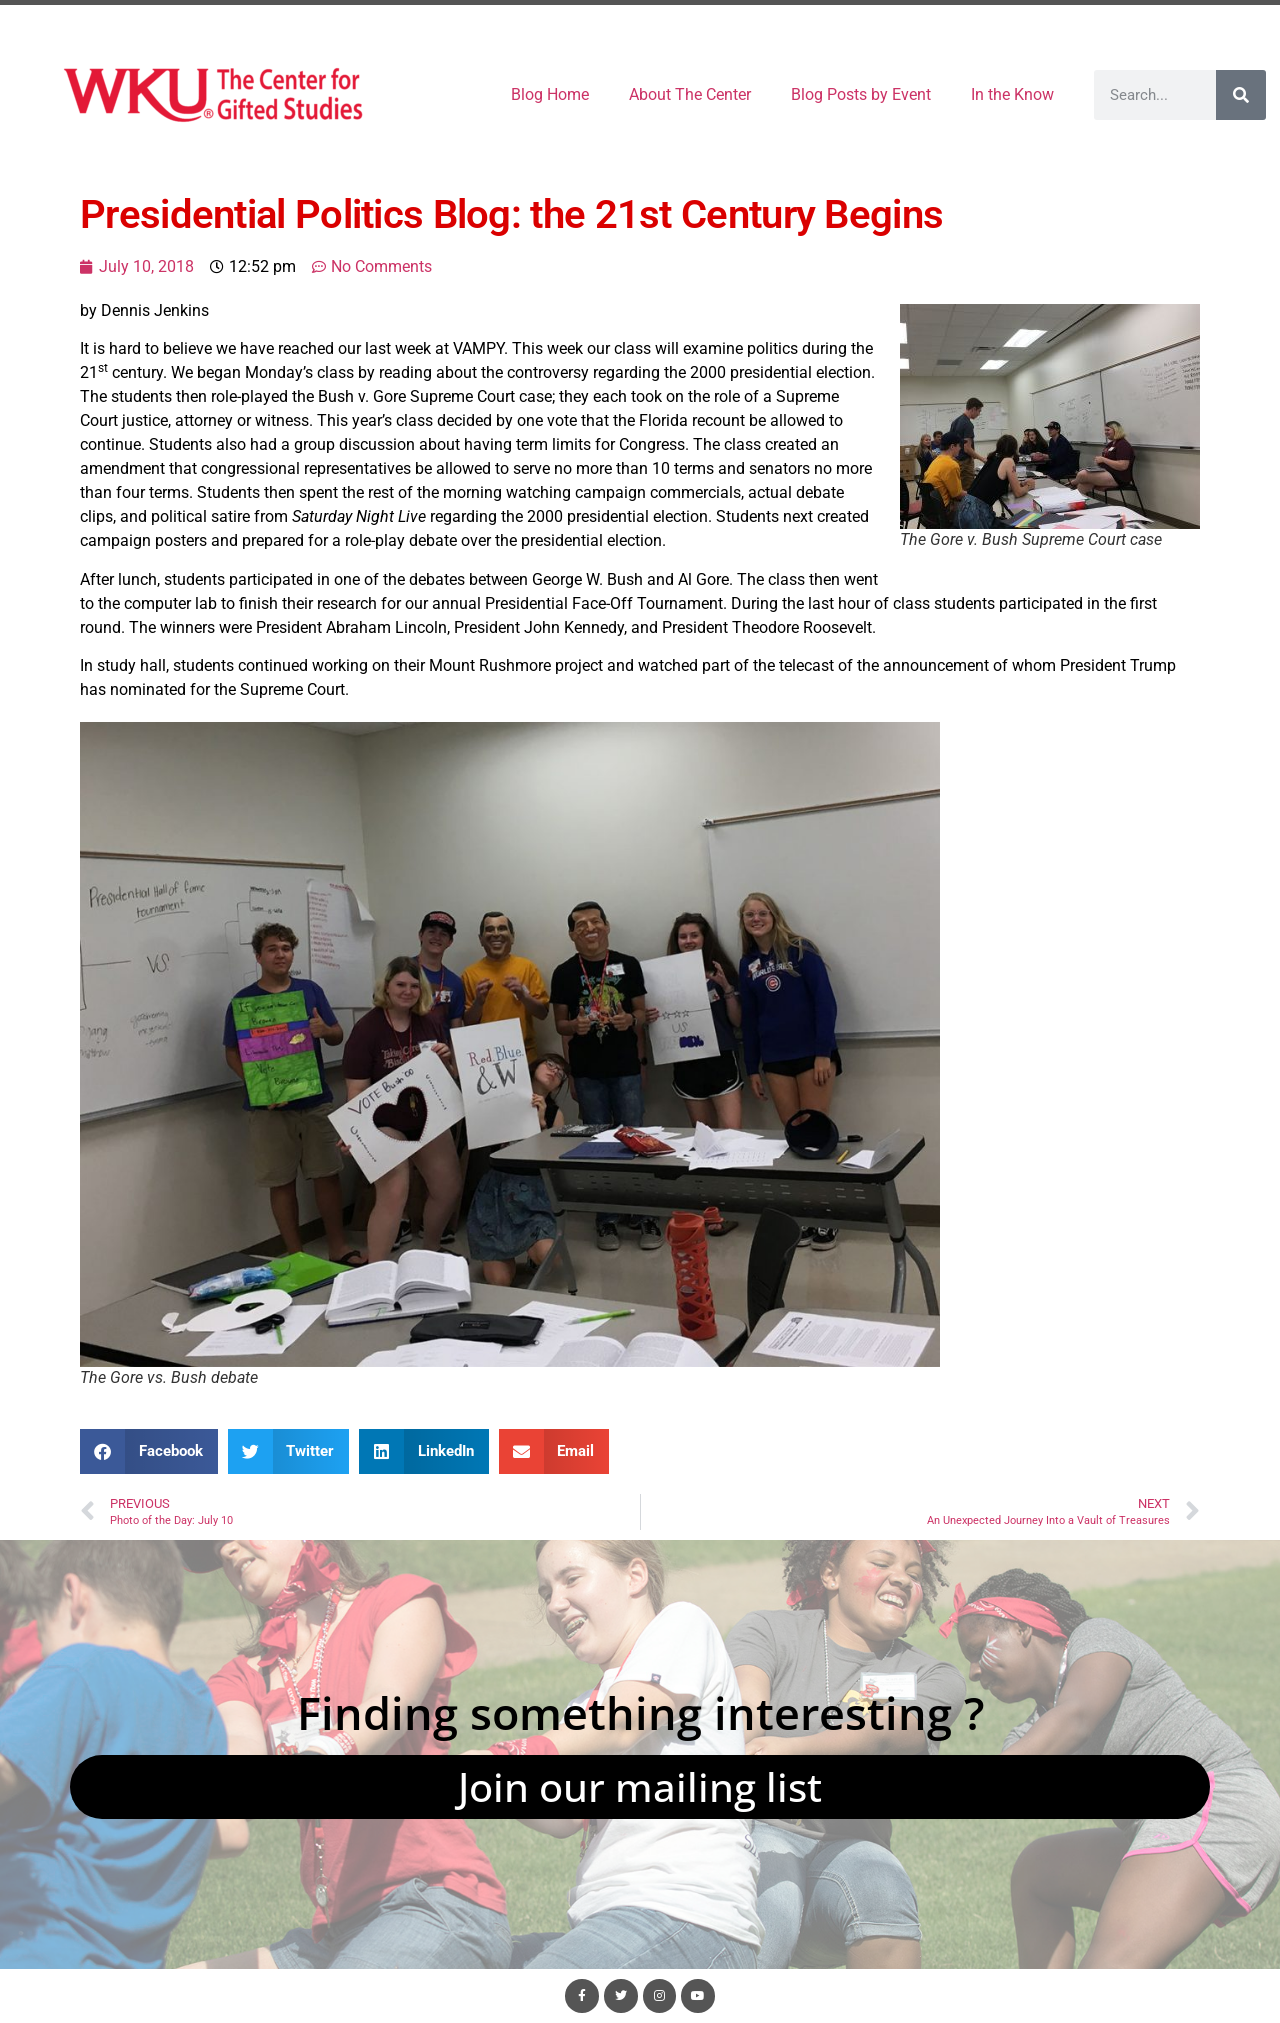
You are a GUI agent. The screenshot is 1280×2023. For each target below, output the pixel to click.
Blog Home (550, 94)
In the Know (1012, 94)
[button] (149, 1451)
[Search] (1241, 95)
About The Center (690, 94)
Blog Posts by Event (861, 94)
